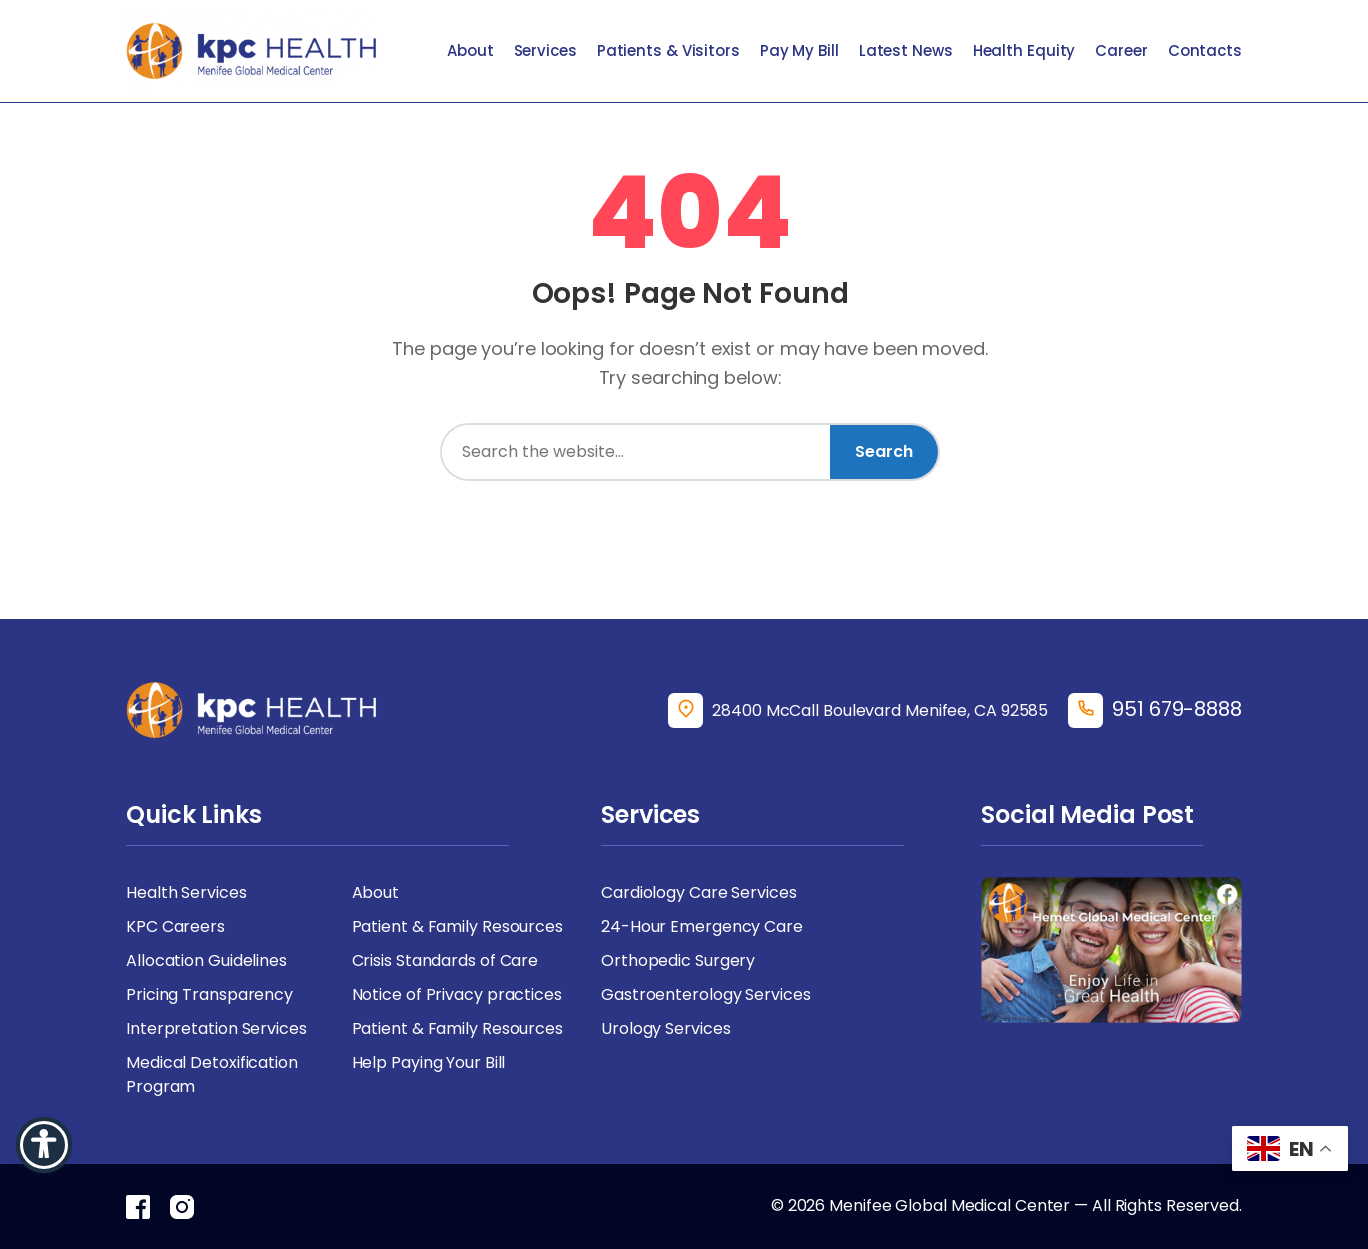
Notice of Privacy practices (457, 994)
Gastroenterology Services (706, 994)
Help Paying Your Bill (429, 1062)
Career (1121, 50)
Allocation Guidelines (206, 960)
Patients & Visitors (668, 50)
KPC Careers (175, 926)
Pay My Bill (799, 50)
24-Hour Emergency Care (702, 926)
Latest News (906, 50)
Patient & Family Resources (457, 926)
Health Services (186, 892)
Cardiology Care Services (699, 892)
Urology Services (665, 1028)
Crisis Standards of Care (445, 960)
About (470, 50)
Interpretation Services (216, 1028)
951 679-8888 (1177, 709)
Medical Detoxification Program (212, 1074)
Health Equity (1024, 50)
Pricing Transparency (209, 994)
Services (545, 50)
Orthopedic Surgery (678, 960)
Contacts (1205, 50)
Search (884, 451)
